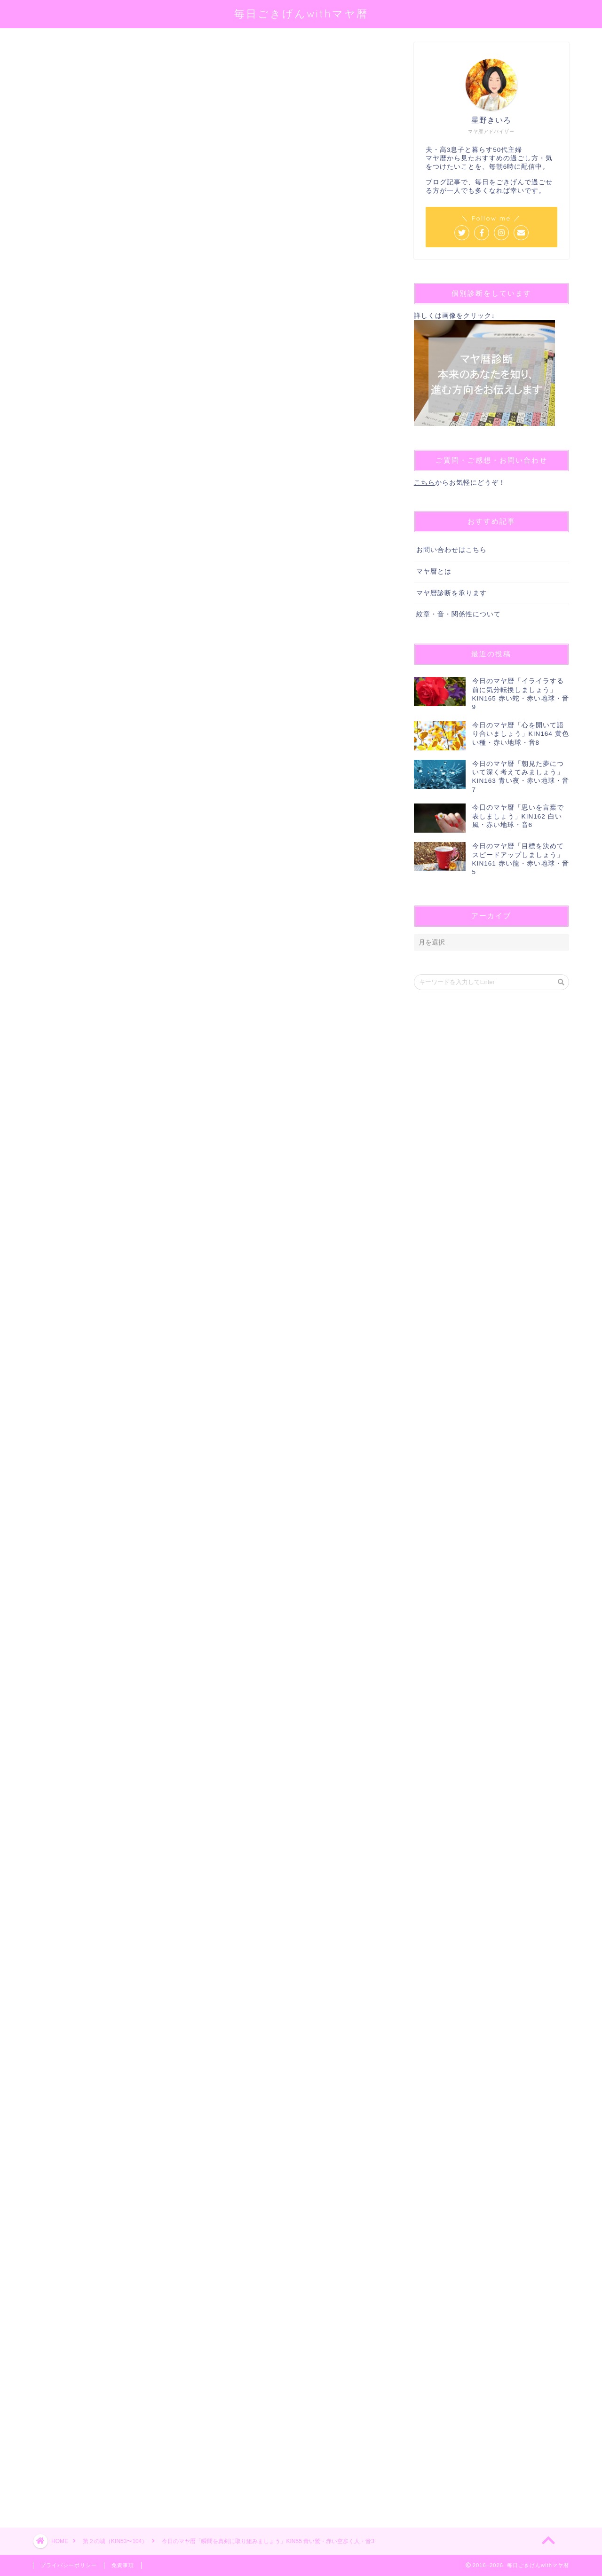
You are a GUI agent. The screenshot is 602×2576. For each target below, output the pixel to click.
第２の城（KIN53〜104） (67, 55)
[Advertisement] (209, 2149)
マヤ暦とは (434, 571)
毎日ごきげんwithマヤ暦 (301, 13)
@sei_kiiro (178, 162)
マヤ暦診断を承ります (451, 593)
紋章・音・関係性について (458, 614)
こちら (424, 482)
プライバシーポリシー (68, 2565)
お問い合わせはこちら (451, 549)
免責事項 (122, 2565)
